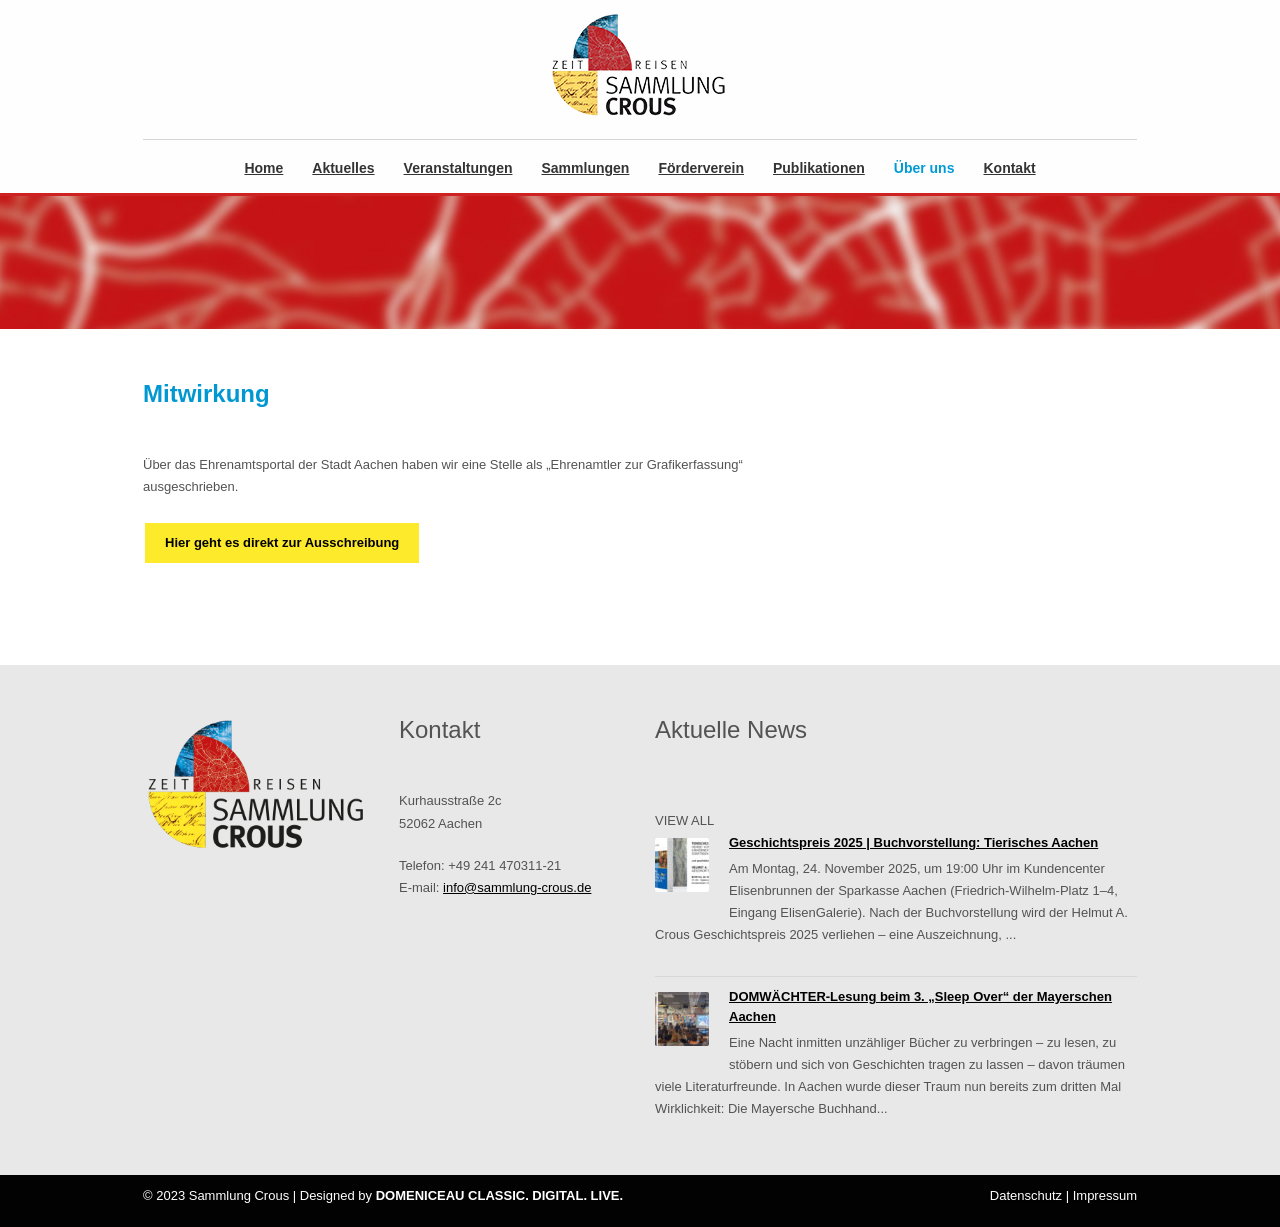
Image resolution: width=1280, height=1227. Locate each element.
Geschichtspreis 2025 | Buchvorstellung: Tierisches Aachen (913, 842)
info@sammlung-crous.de (517, 887)
